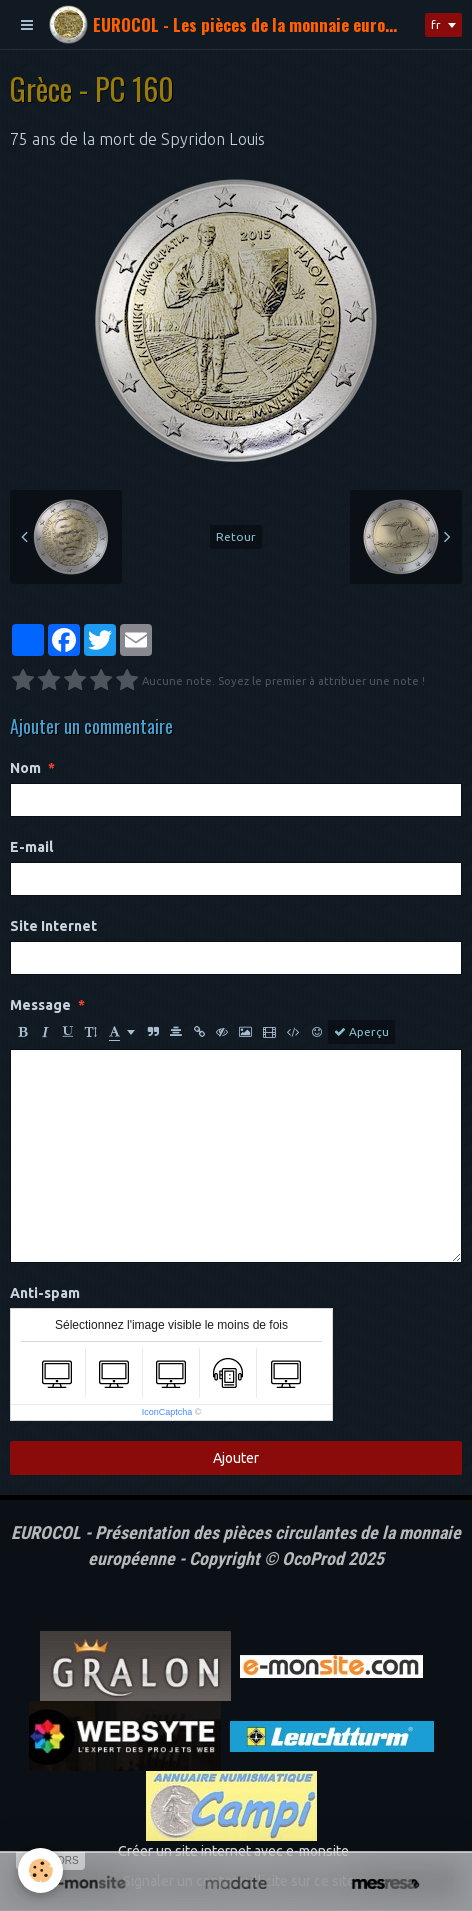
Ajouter (236, 1458)
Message (40, 1005)
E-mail (31, 847)
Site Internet (53, 926)
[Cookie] (40, 1870)
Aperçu (361, 1032)
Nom (25, 768)
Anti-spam (45, 1293)
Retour (236, 536)
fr (436, 24)
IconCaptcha (167, 1412)
